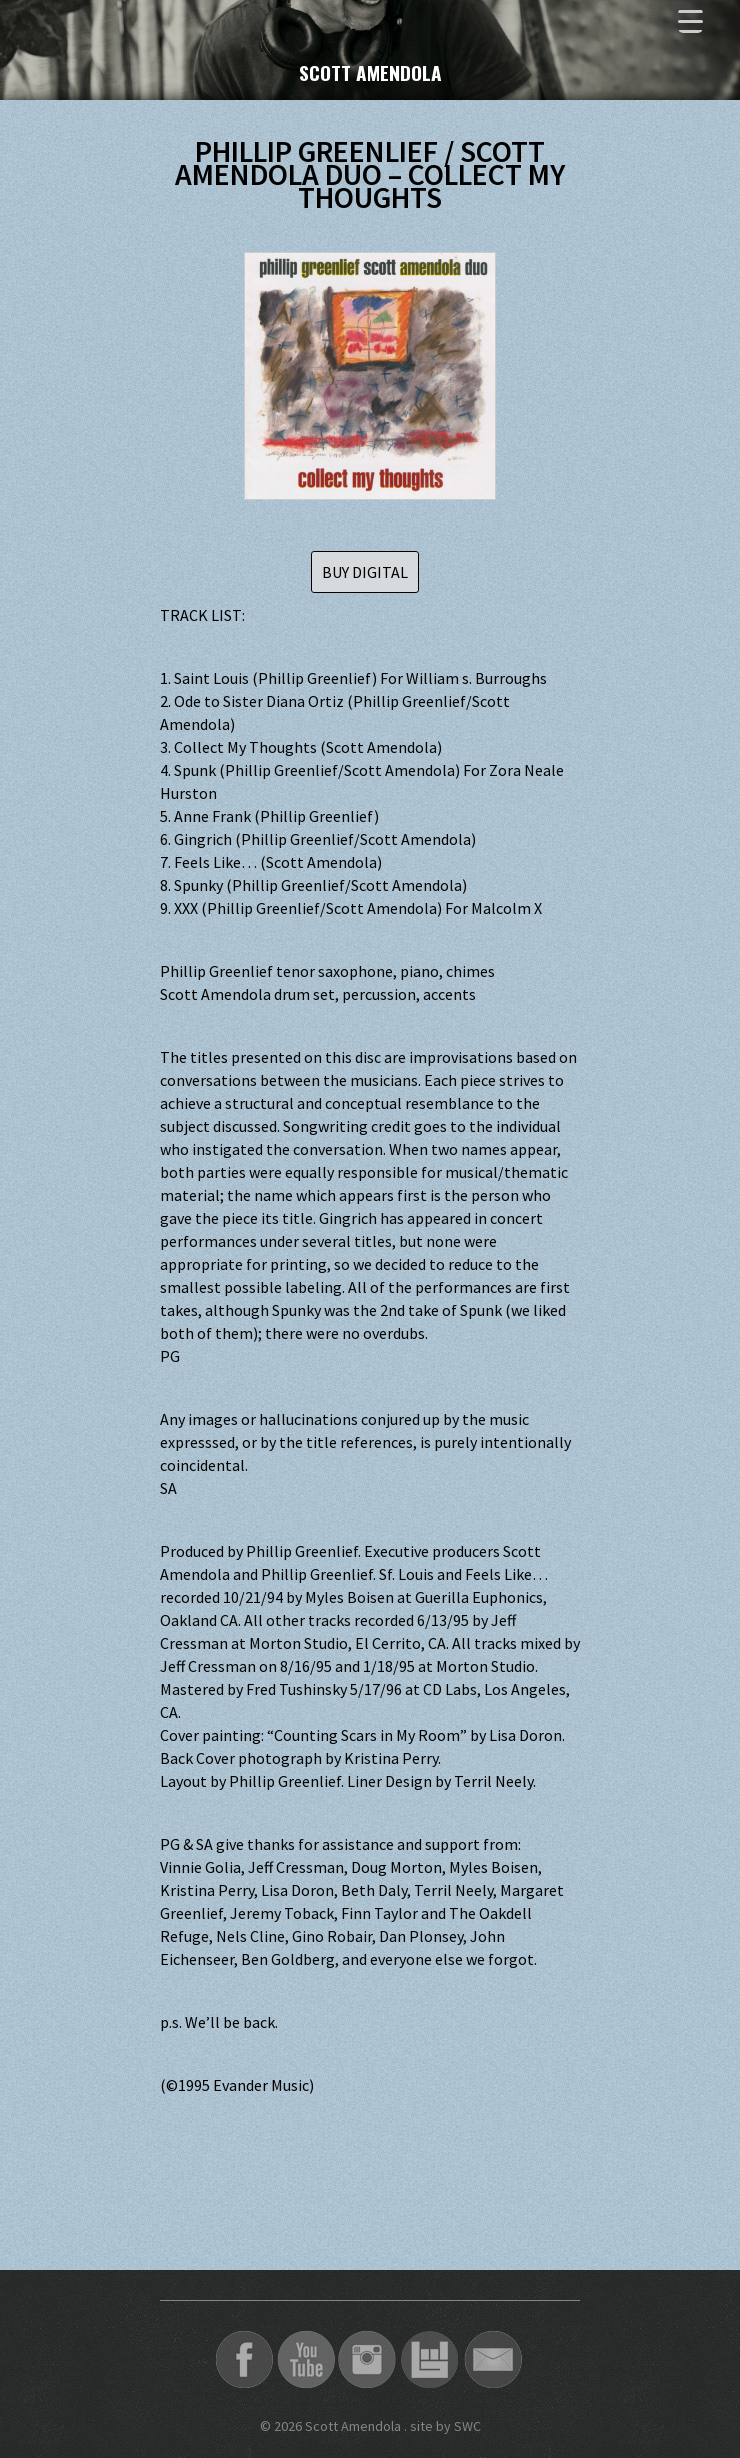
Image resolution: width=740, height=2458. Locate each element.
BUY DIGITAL (365, 572)
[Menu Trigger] (690, 20)
